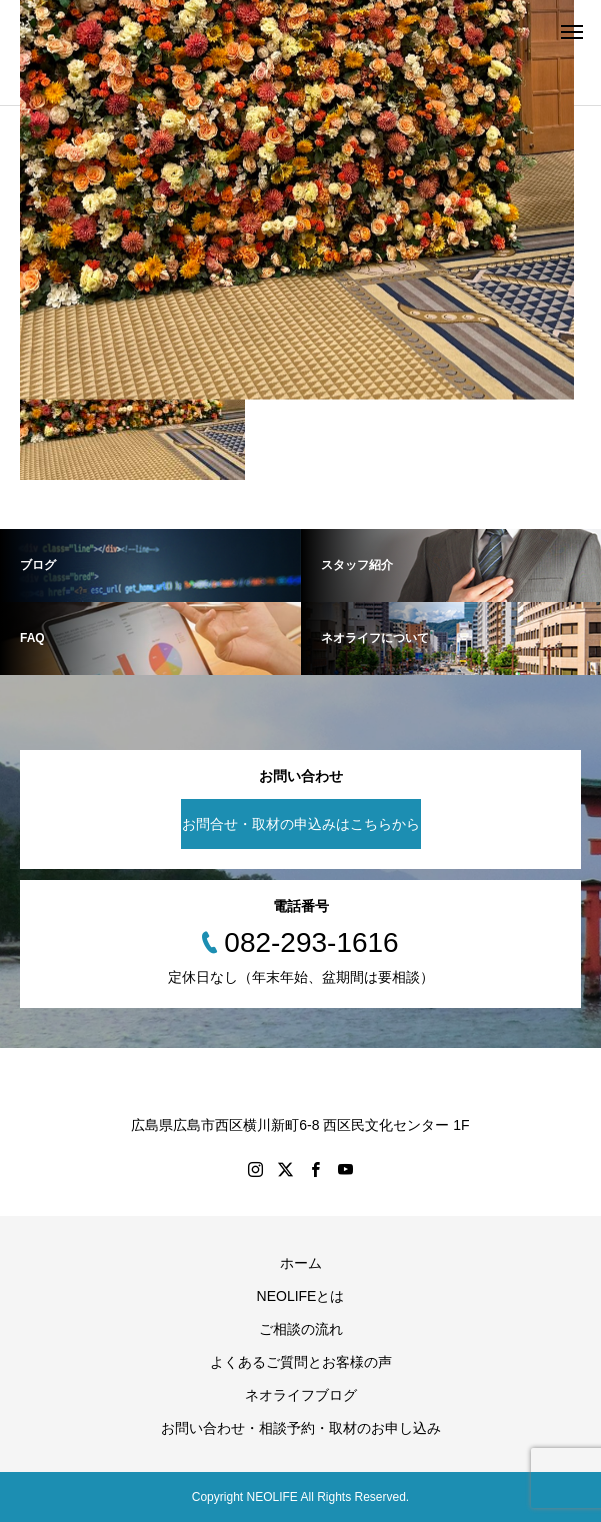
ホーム (301, 1263)
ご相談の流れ (301, 1329)
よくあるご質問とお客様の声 (301, 1362)
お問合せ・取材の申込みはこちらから (301, 824)
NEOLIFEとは (301, 1296)
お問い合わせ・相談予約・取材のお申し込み (301, 1428)
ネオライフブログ (301, 1395)
